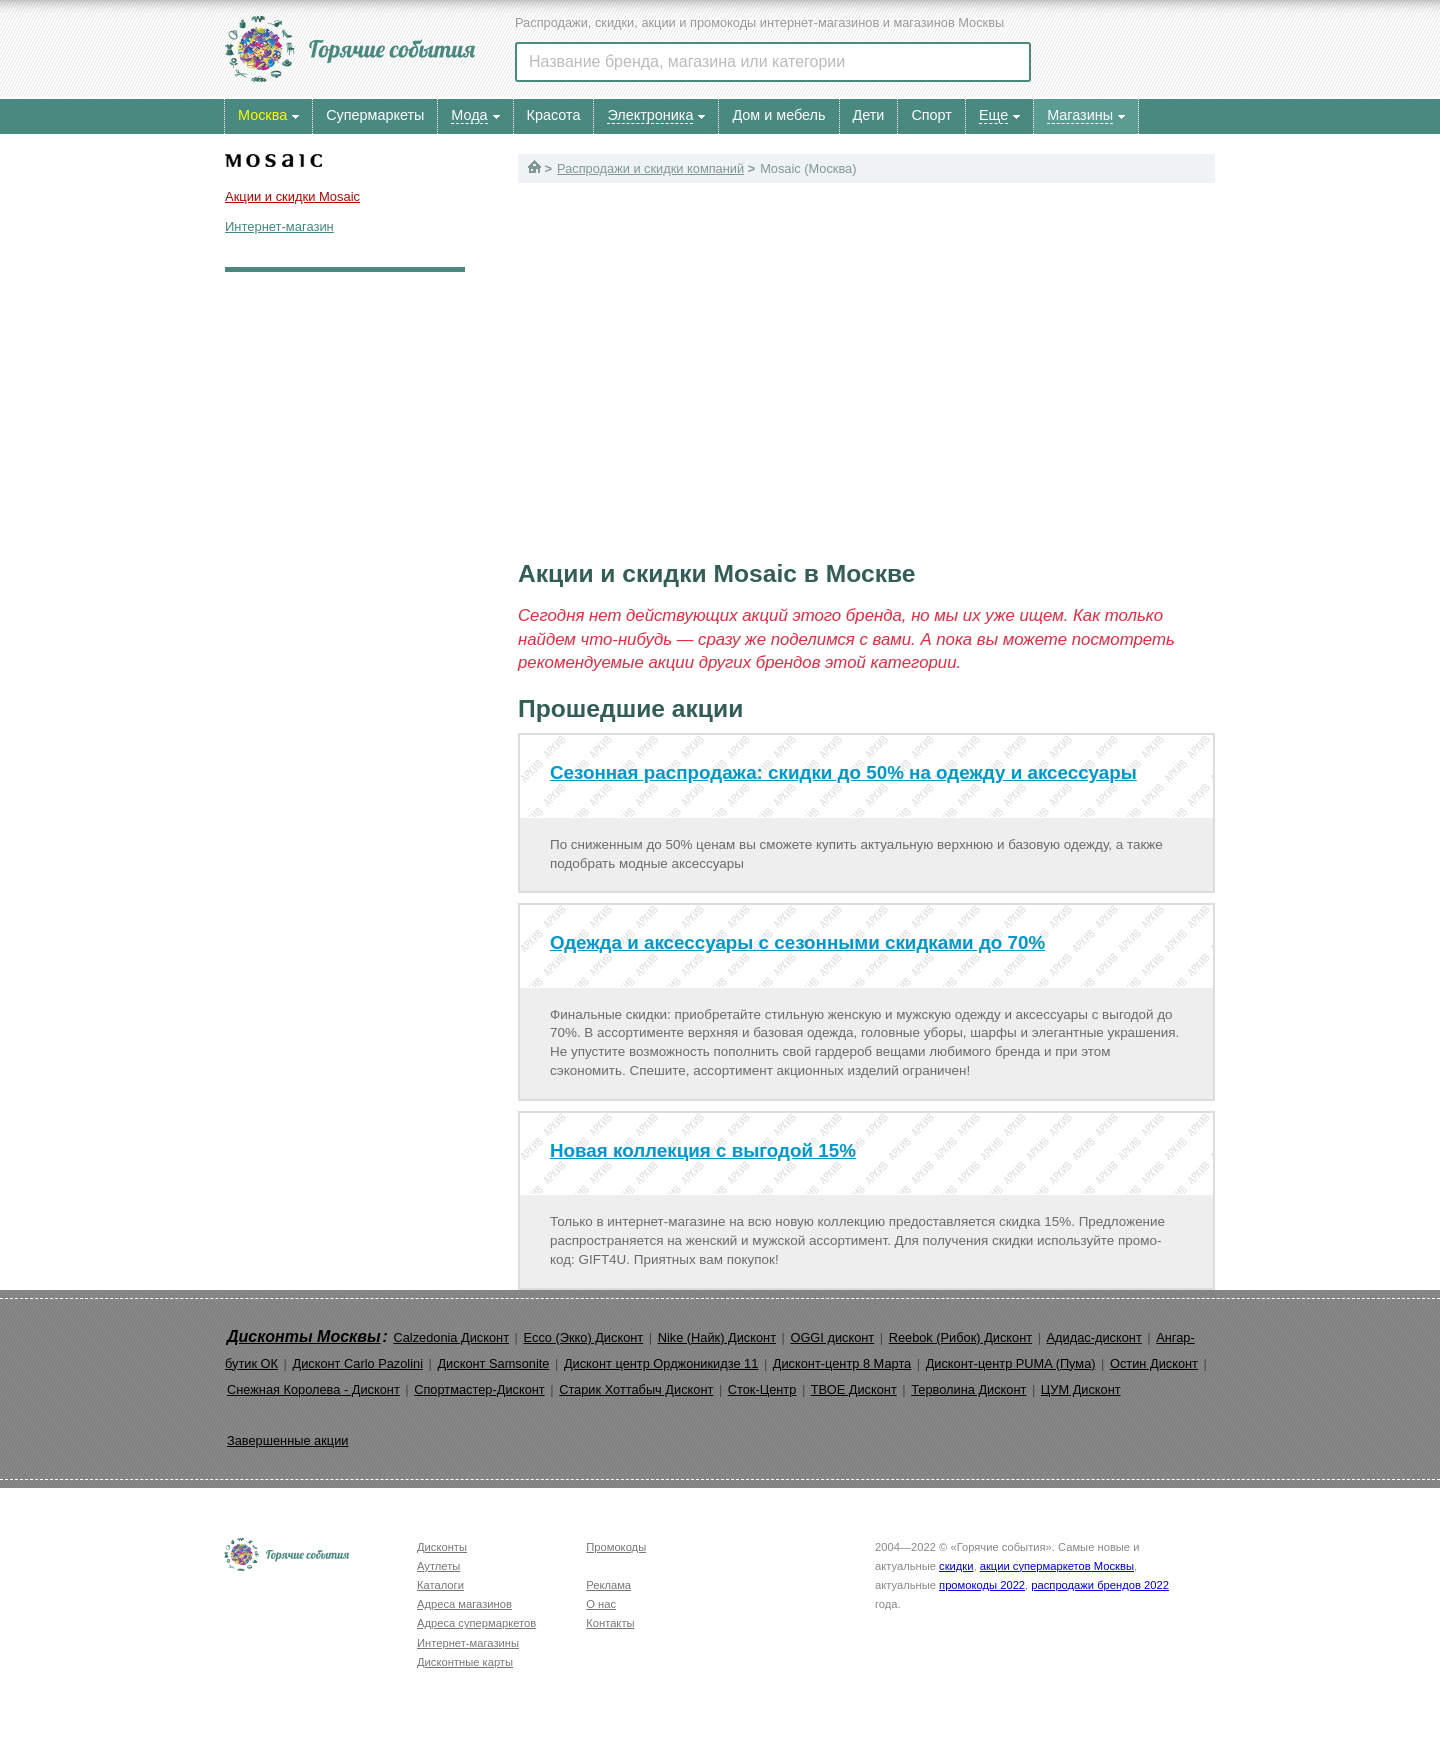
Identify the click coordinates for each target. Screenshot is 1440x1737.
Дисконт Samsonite (493, 1363)
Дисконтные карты (465, 1662)
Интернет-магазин (279, 226)
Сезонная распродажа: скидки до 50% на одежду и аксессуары (843, 772)
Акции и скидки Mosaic (292, 196)
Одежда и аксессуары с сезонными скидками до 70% (797, 942)
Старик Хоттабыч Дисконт (636, 1389)
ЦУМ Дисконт (1081, 1389)
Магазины (1080, 115)
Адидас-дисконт (1094, 1337)
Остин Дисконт (1154, 1363)
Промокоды (616, 1547)
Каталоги (440, 1585)
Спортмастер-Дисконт (479, 1389)
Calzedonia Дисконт (451, 1337)
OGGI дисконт (832, 1337)
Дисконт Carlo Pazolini (357, 1363)
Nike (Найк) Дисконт (717, 1337)
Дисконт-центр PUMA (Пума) (1011, 1363)
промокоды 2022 (982, 1585)
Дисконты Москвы (304, 1336)
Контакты (610, 1623)
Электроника (650, 115)
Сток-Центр (762, 1389)
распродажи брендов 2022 (1100, 1585)
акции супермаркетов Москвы (1057, 1566)
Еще (993, 115)
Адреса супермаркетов (476, 1623)
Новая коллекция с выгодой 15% (703, 1150)
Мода (469, 115)
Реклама (608, 1585)
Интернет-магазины (468, 1643)
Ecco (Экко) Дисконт (583, 1337)
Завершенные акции (287, 1440)
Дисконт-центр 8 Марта (842, 1363)
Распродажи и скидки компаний (650, 168)
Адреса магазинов (464, 1604)
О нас (601, 1604)
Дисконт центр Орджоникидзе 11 (661, 1363)
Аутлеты (438, 1566)
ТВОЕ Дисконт (854, 1389)
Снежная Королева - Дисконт (313, 1389)
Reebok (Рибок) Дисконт (960, 1337)
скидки (956, 1566)
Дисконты (442, 1547)
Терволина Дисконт (968, 1389)
